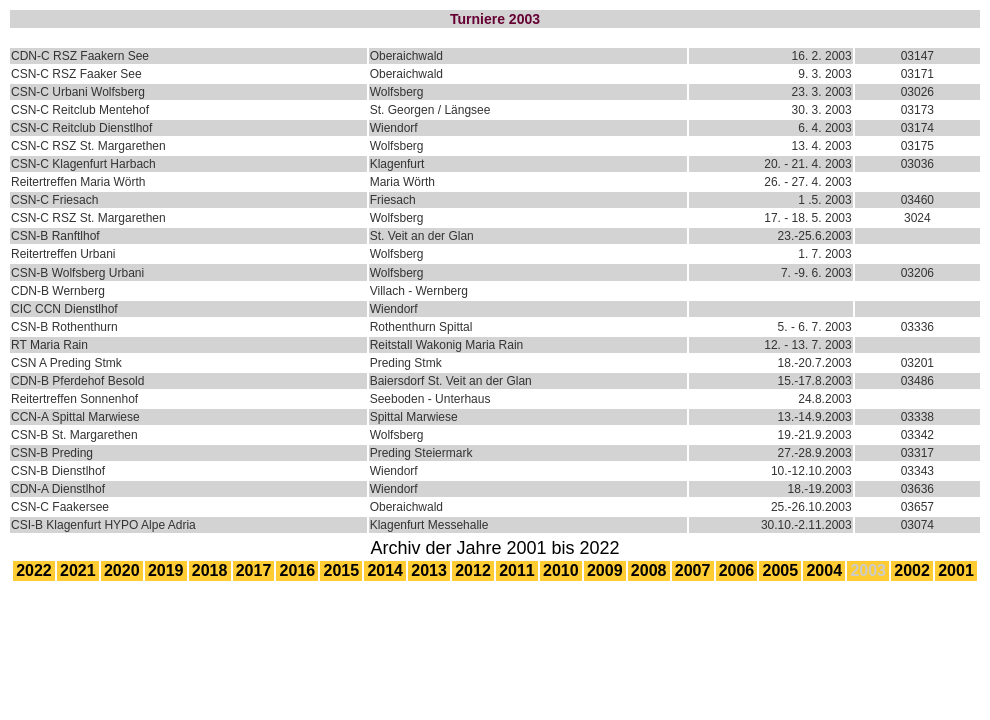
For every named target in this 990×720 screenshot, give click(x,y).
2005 (781, 570)
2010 (561, 570)
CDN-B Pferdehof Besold (77, 381)
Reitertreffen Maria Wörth (78, 182)
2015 (342, 570)
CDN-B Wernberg (58, 291)
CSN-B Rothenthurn (64, 327)
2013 (429, 570)
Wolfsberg (397, 92)
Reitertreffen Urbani (63, 254)
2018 (210, 570)
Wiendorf (394, 128)
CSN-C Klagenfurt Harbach (83, 164)
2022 (34, 570)
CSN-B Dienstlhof (58, 471)
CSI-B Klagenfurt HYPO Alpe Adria (103, 525)
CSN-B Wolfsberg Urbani (77, 273)
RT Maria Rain (49, 345)
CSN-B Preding (52, 453)
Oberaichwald (406, 56)
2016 (298, 570)
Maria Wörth (402, 182)
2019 (166, 570)
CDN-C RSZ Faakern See (80, 56)
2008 (649, 570)
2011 (517, 570)
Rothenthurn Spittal (421, 327)
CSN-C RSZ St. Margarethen (88, 146)
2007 (693, 570)
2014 (385, 570)
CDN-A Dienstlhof (58, 489)
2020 (122, 570)
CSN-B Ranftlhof (55, 236)
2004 (824, 570)
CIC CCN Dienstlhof (64, 309)
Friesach (393, 200)
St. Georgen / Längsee (430, 110)
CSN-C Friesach (54, 200)
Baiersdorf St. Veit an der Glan (451, 381)
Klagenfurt (397, 164)
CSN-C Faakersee (60, 507)
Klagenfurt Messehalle (429, 525)
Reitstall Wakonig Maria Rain (447, 345)
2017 (254, 570)
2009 (605, 570)
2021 (78, 570)
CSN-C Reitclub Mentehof (80, 110)
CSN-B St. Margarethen (74, 435)
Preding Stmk (406, 363)
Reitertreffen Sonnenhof (74, 399)
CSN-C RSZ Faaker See (76, 74)
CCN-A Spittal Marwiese (75, 417)
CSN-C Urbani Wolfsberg (78, 92)
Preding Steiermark (421, 453)
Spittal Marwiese (414, 417)
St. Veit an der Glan (422, 236)
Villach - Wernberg (419, 291)
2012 (473, 570)
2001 (956, 570)
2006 (737, 570)
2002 (912, 570)
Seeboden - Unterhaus (430, 399)
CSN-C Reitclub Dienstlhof (81, 128)
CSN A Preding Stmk (66, 363)
